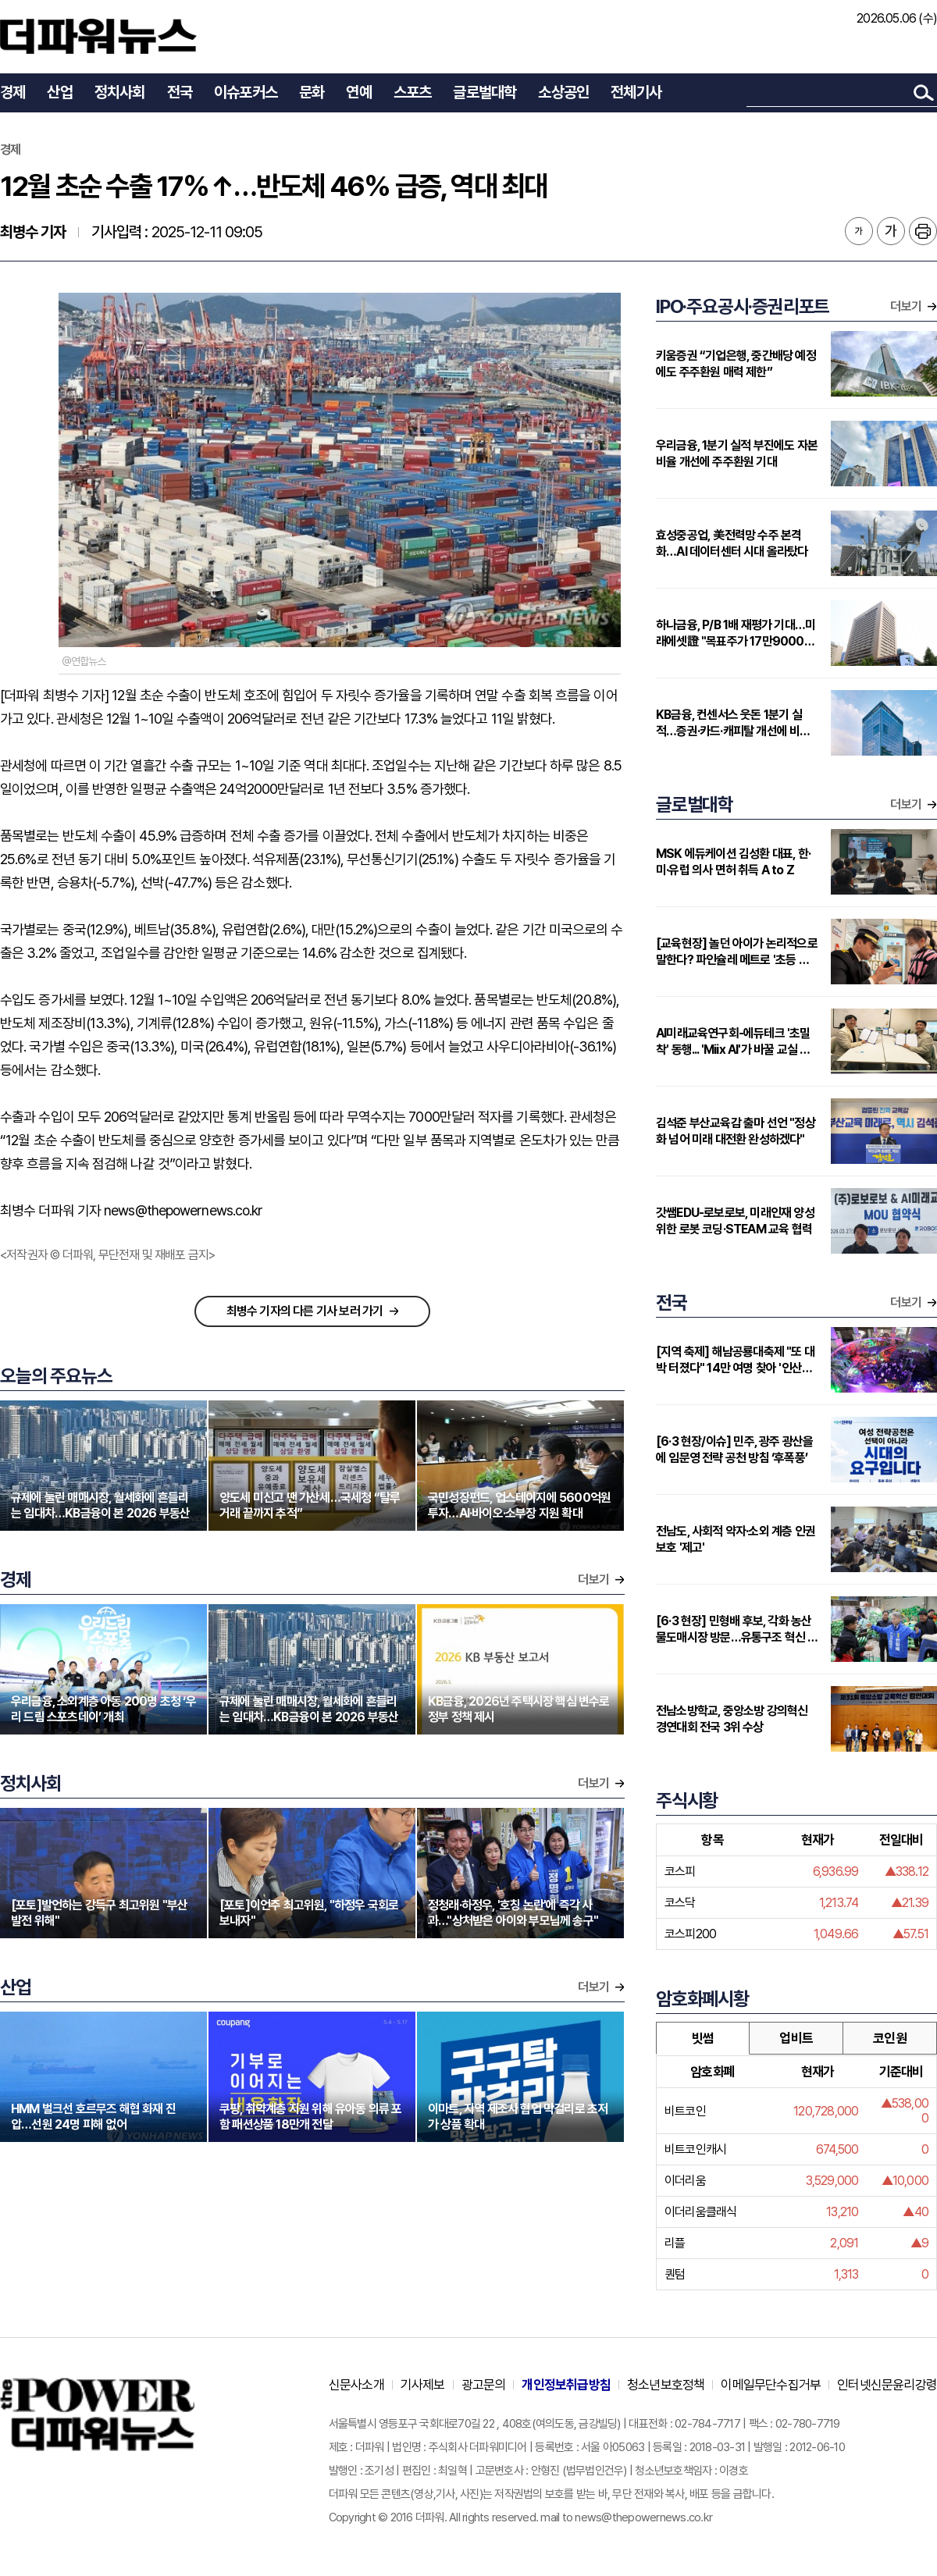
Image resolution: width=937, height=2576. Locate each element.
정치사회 (119, 92)
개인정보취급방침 (566, 2385)
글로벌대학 (484, 92)
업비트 (796, 2038)
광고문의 (483, 2385)
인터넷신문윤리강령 (887, 2385)
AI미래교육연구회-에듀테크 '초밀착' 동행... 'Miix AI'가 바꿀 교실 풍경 (733, 1042)
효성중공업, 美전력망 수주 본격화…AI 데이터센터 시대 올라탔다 (732, 543)
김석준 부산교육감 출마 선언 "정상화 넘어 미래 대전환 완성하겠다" (735, 1131)
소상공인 (563, 92)
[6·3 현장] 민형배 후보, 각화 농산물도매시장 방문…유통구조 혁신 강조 (737, 1630)
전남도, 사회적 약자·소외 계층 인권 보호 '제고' (735, 1539)
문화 (311, 92)
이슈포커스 (245, 92)
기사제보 (423, 2385)
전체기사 (636, 92)
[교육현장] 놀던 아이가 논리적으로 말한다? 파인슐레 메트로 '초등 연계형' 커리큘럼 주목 (737, 952)
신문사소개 (356, 2385)
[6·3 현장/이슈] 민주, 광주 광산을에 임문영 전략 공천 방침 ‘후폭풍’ (734, 1449)
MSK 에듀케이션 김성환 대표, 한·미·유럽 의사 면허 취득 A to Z (733, 861)
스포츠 (413, 92)
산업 (59, 92)
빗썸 (703, 2038)
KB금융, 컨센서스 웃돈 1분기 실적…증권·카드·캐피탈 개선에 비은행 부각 (733, 723)
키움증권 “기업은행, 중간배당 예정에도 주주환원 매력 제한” (736, 363)
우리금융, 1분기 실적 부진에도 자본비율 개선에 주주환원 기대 (737, 453)
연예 (358, 92)
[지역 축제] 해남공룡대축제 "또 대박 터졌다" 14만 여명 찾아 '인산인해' (735, 1360)
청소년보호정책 (665, 2385)
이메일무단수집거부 (771, 2385)
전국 (179, 92)
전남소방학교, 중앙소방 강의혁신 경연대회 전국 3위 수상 (731, 1719)
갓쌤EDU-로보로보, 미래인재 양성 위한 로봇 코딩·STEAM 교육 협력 (735, 1220)
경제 (12, 92)
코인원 (890, 2038)
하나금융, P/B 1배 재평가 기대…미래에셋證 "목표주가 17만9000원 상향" (735, 633)
